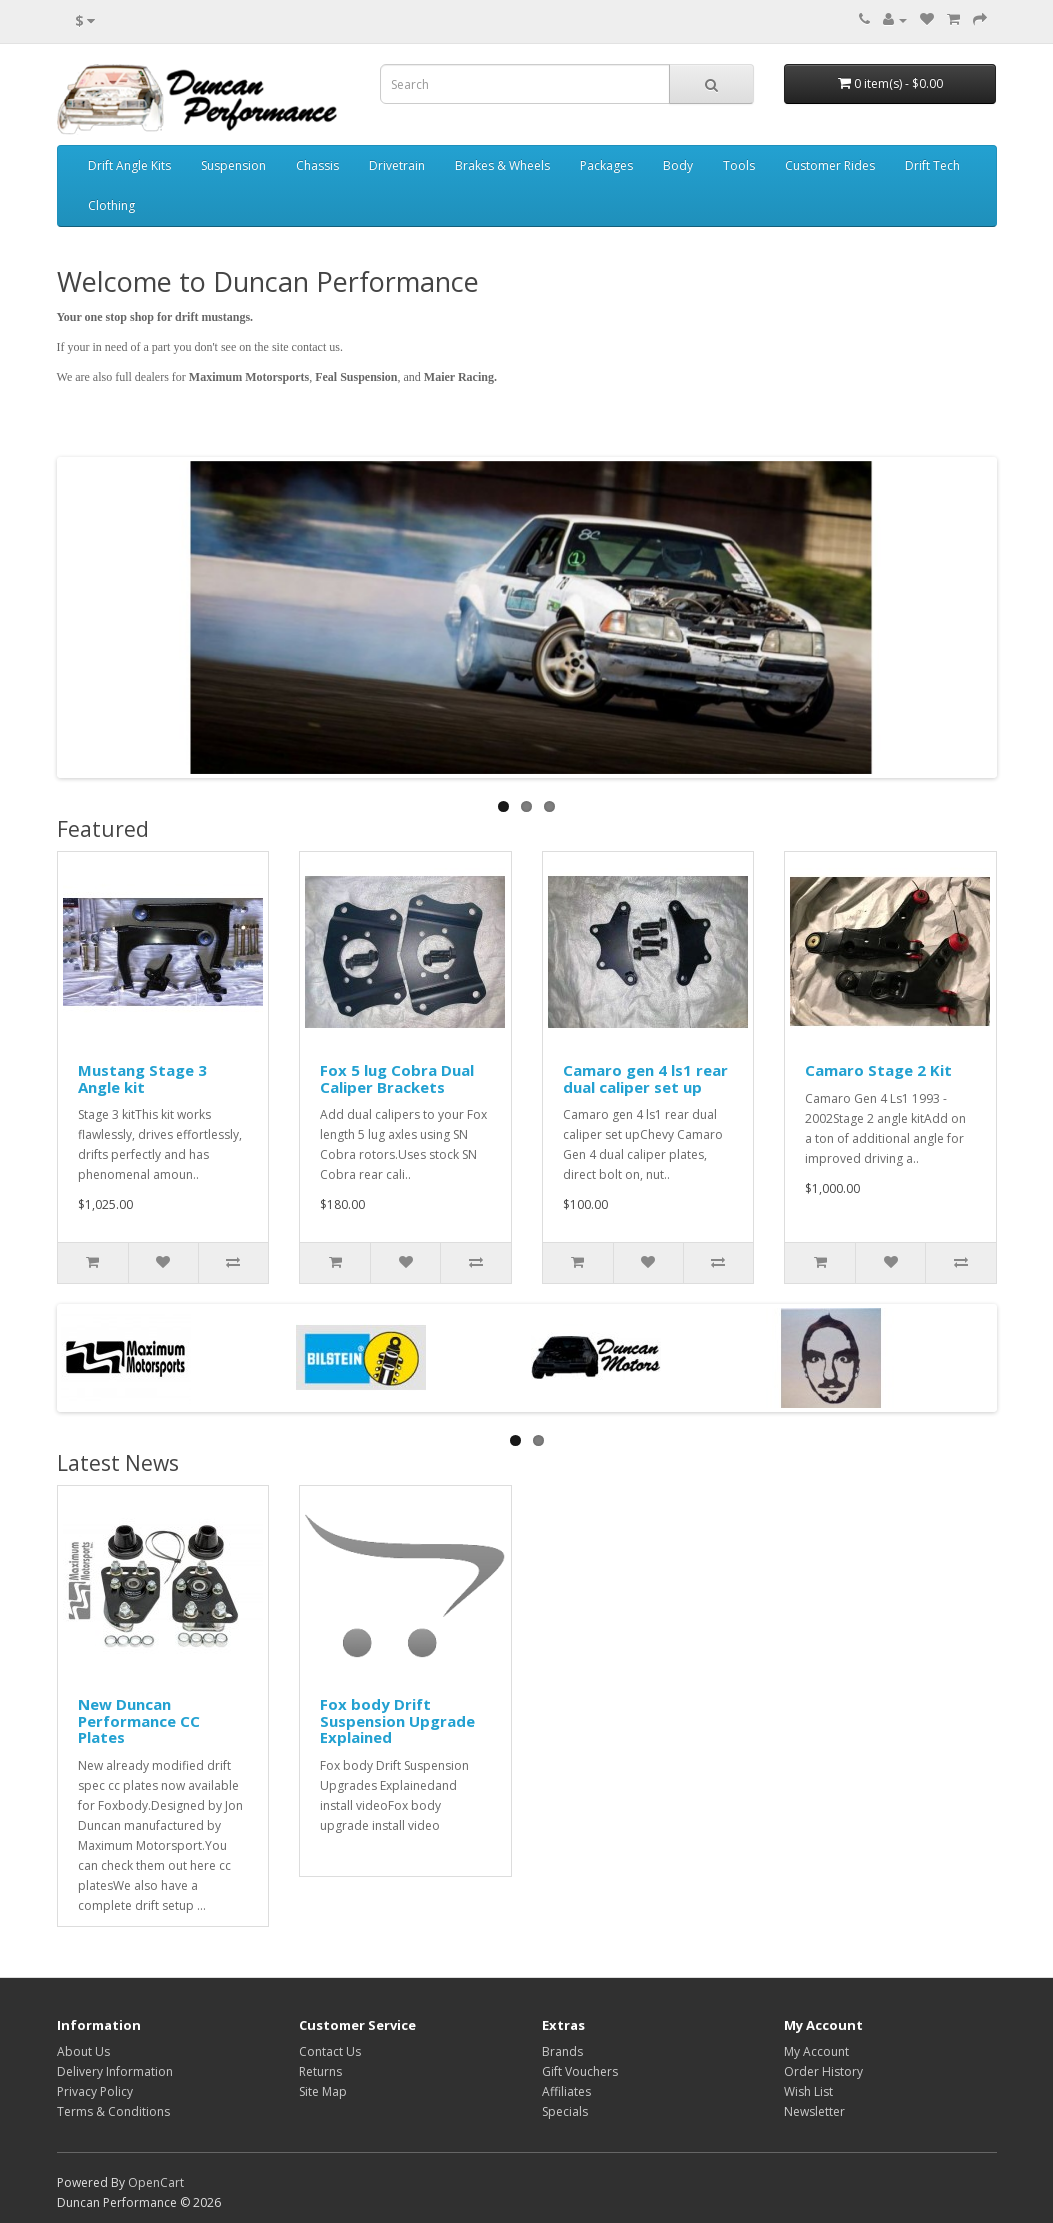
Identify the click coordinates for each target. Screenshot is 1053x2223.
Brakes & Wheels (502, 165)
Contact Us (330, 2051)
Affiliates (566, 2091)
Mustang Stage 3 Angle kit (142, 1078)
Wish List (808, 2091)
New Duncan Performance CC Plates (139, 1720)
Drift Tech (932, 165)
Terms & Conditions (113, 2111)
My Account (816, 2051)
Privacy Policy (95, 2091)
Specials (565, 2111)
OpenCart (156, 2182)
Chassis (317, 165)
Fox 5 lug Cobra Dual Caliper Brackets (397, 1078)
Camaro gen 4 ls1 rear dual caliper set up (645, 1078)
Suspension (233, 165)
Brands (562, 2051)
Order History (823, 2071)
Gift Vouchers (580, 2071)
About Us (83, 2051)
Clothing (111, 205)
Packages (606, 165)
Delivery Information (115, 2071)
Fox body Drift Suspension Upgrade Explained (397, 1720)
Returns (320, 2071)
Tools (739, 165)
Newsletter (814, 2111)
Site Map (323, 2091)
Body (678, 165)
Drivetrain (397, 165)
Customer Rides (830, 165)
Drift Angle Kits (129, 165)
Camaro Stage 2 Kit (878, 1070)
